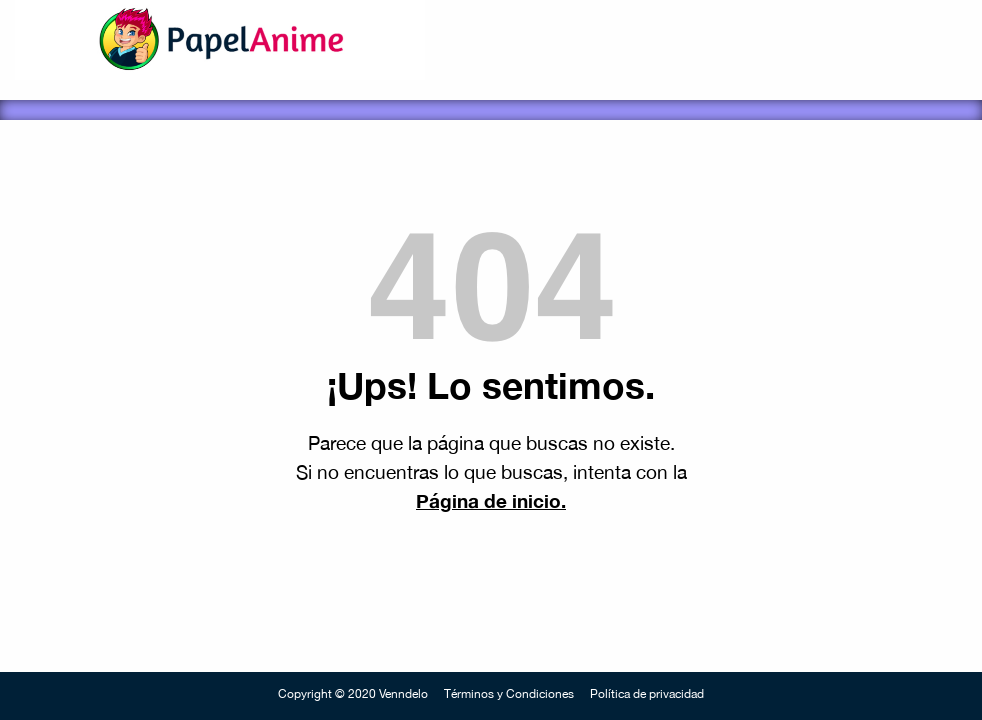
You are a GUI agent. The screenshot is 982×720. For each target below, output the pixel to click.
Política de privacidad (647, 694)
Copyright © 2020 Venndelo (353, 694)
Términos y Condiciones (509, 694)
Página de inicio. (491, 500)
